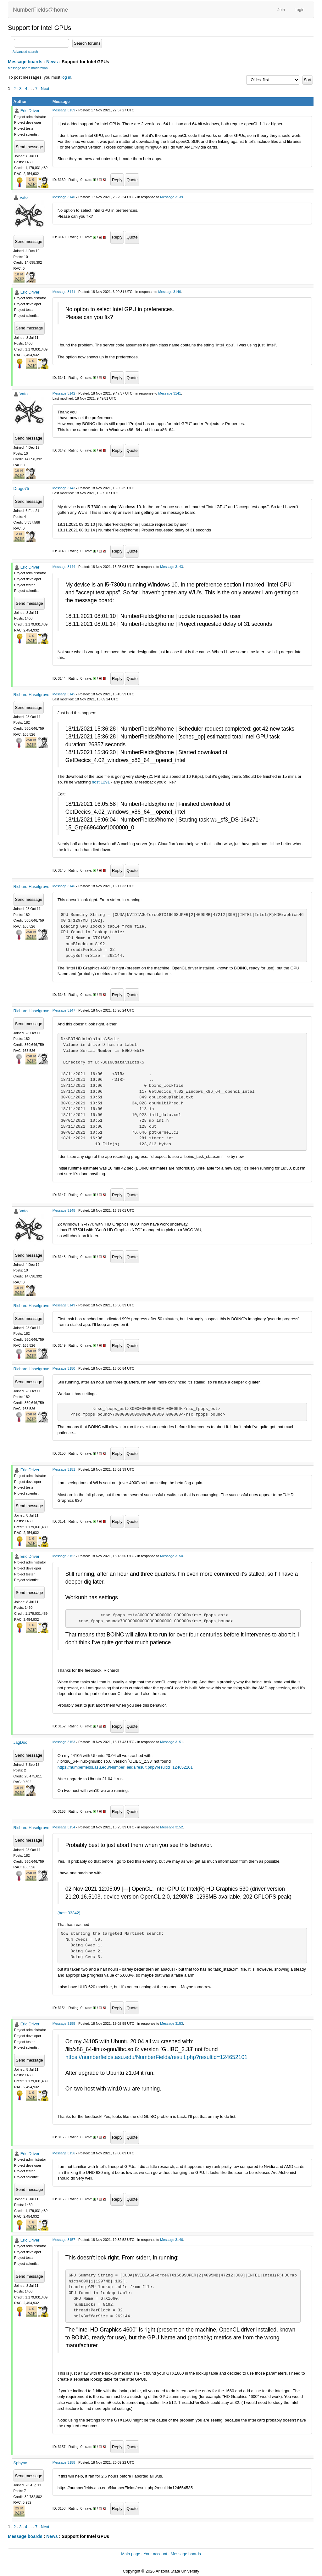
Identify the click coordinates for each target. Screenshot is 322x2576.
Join (281, 9)
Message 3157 (64, 2240)
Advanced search (25, 51)
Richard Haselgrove (31, 694)
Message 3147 (64, 1010)
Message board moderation (28, 68)
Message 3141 (64, 292)
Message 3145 (64, 694)
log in (66, 77)
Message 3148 (64, 1210)
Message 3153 (64, 1742)
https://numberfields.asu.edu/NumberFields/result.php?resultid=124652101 (125, 1767)
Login (299, 9)
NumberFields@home (40, 10)
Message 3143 (64, 488)
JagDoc (20, 1742)
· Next (44, 88)
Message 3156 (64, 2153)
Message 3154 (64, 1827)
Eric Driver (30, 110)
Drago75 (21, 488)
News (52, 61)
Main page (130, 2553)
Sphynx (20, 2463)
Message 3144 (64, 567)
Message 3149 (64, 1305)
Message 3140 (64, 197)
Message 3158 (64, 2462)
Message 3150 (64, 1368)
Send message (29, 146)
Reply (117, 179)
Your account (155, 2553)
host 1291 (101, 782)
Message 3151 (64, 1469)
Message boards (25, 61)
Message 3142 (64, 393)
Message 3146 (64, 886)
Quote (131, 179)
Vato (23, 197)
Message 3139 (64, 110)
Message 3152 (64, 1556)
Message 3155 (64, 2023)
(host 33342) (69, 1913)
